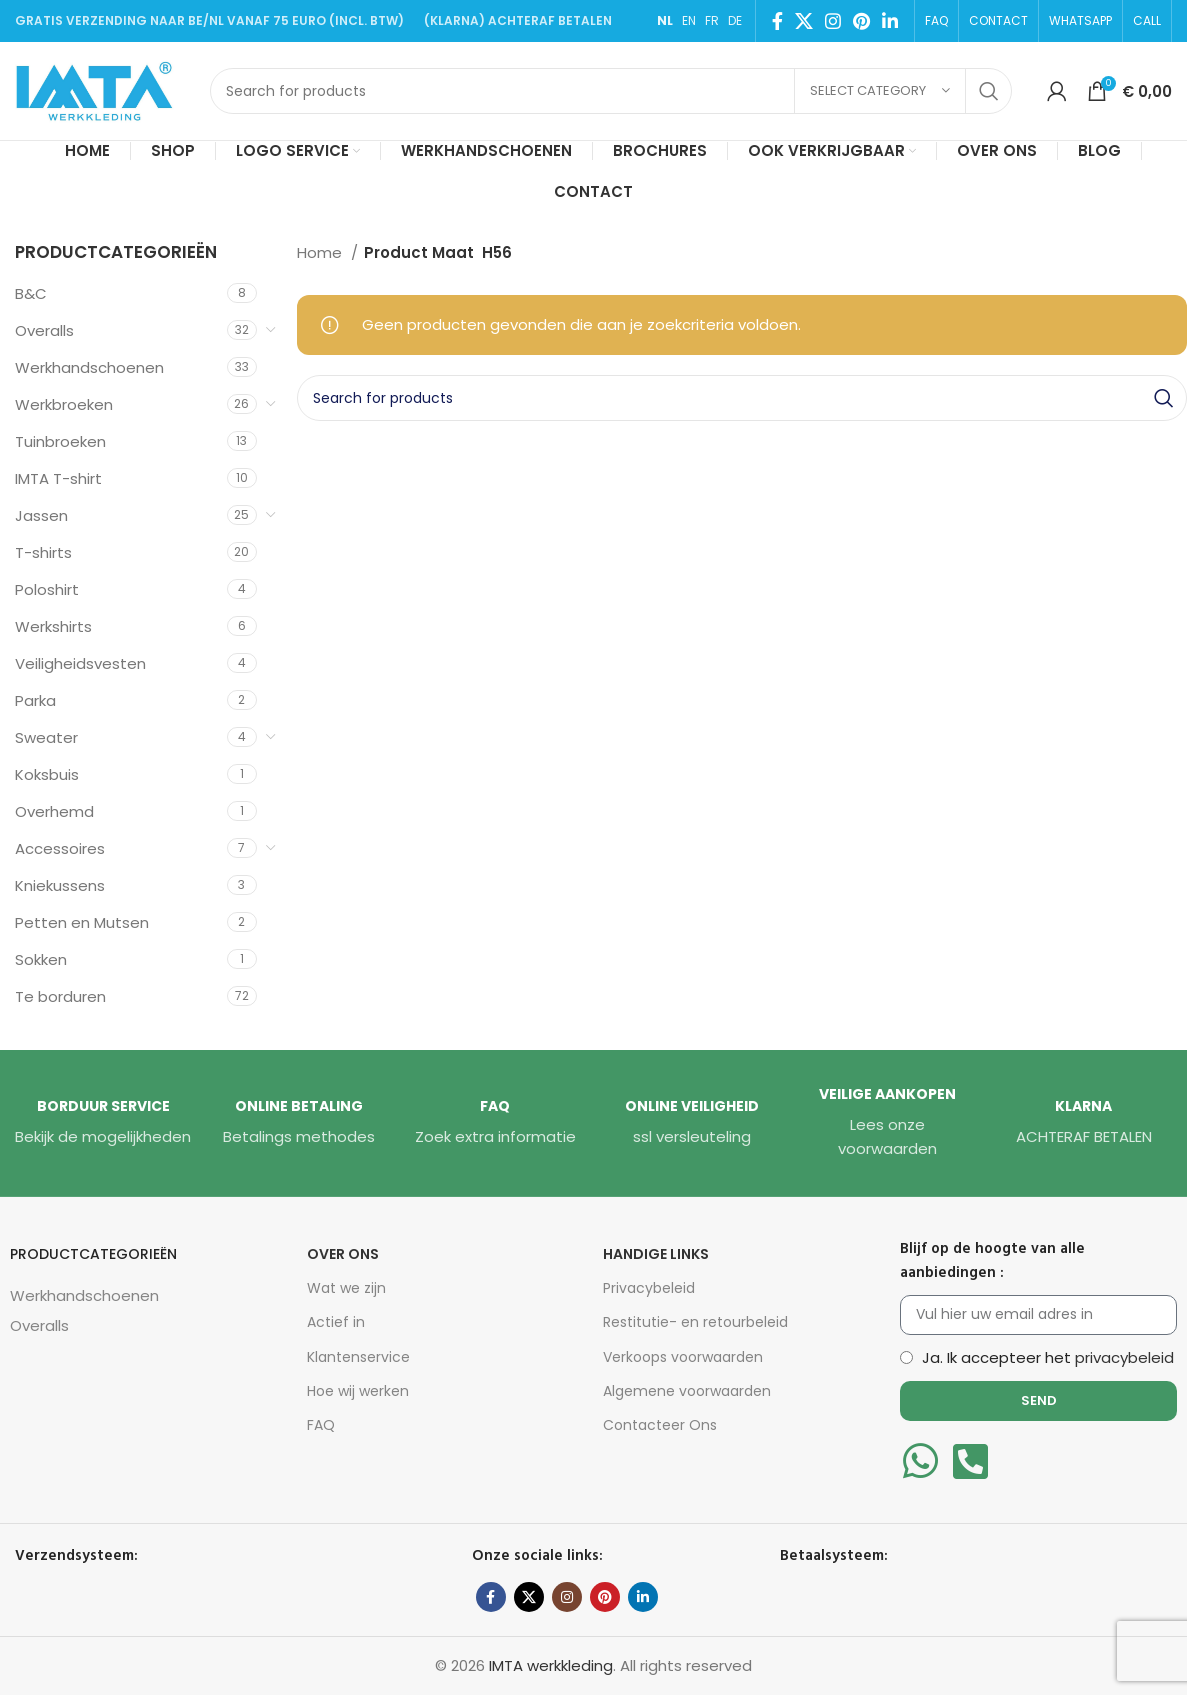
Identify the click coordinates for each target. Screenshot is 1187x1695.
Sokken (41, 959)
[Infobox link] (103, 1123)
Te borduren (60, 996)
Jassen (41, 515)
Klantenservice (358, 1357)
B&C (31, 293)
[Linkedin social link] (890, 21)
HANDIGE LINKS (656, 1254)
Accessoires (60, 848)
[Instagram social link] (833, 21)
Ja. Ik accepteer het (1048, 1357)
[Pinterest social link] (861, 21)
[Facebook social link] (777, 21)
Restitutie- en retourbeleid (695, 1322)
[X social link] (804, 21)
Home (321, 252)
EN (689, 20)
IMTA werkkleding (551, 1665)
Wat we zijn (346, 1288)
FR (712, 20)
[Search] (611, 91)
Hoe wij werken (358, 1391)
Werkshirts (53, 626)
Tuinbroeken (60, 441)
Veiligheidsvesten (80, 663)
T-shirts (43, 552)
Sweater (46, 737)
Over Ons (343, 1254)
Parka (35, 700)
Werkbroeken (64, 404)
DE (735, 20)
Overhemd (54, 811)
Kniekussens (60, 885)
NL (665, 20)
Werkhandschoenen (89, 367)
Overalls (44, 330)
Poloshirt (47, 589)
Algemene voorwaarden (687, 1391)
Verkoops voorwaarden (683, 1357)
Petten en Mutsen (82, 922)
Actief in (336, 1322)
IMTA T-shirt (58, 478)
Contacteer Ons (660, 1425)
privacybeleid (1124, 1357)
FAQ (321, 1425)
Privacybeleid (649, 1288)
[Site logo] (102, 89)
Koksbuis (47, 774)
